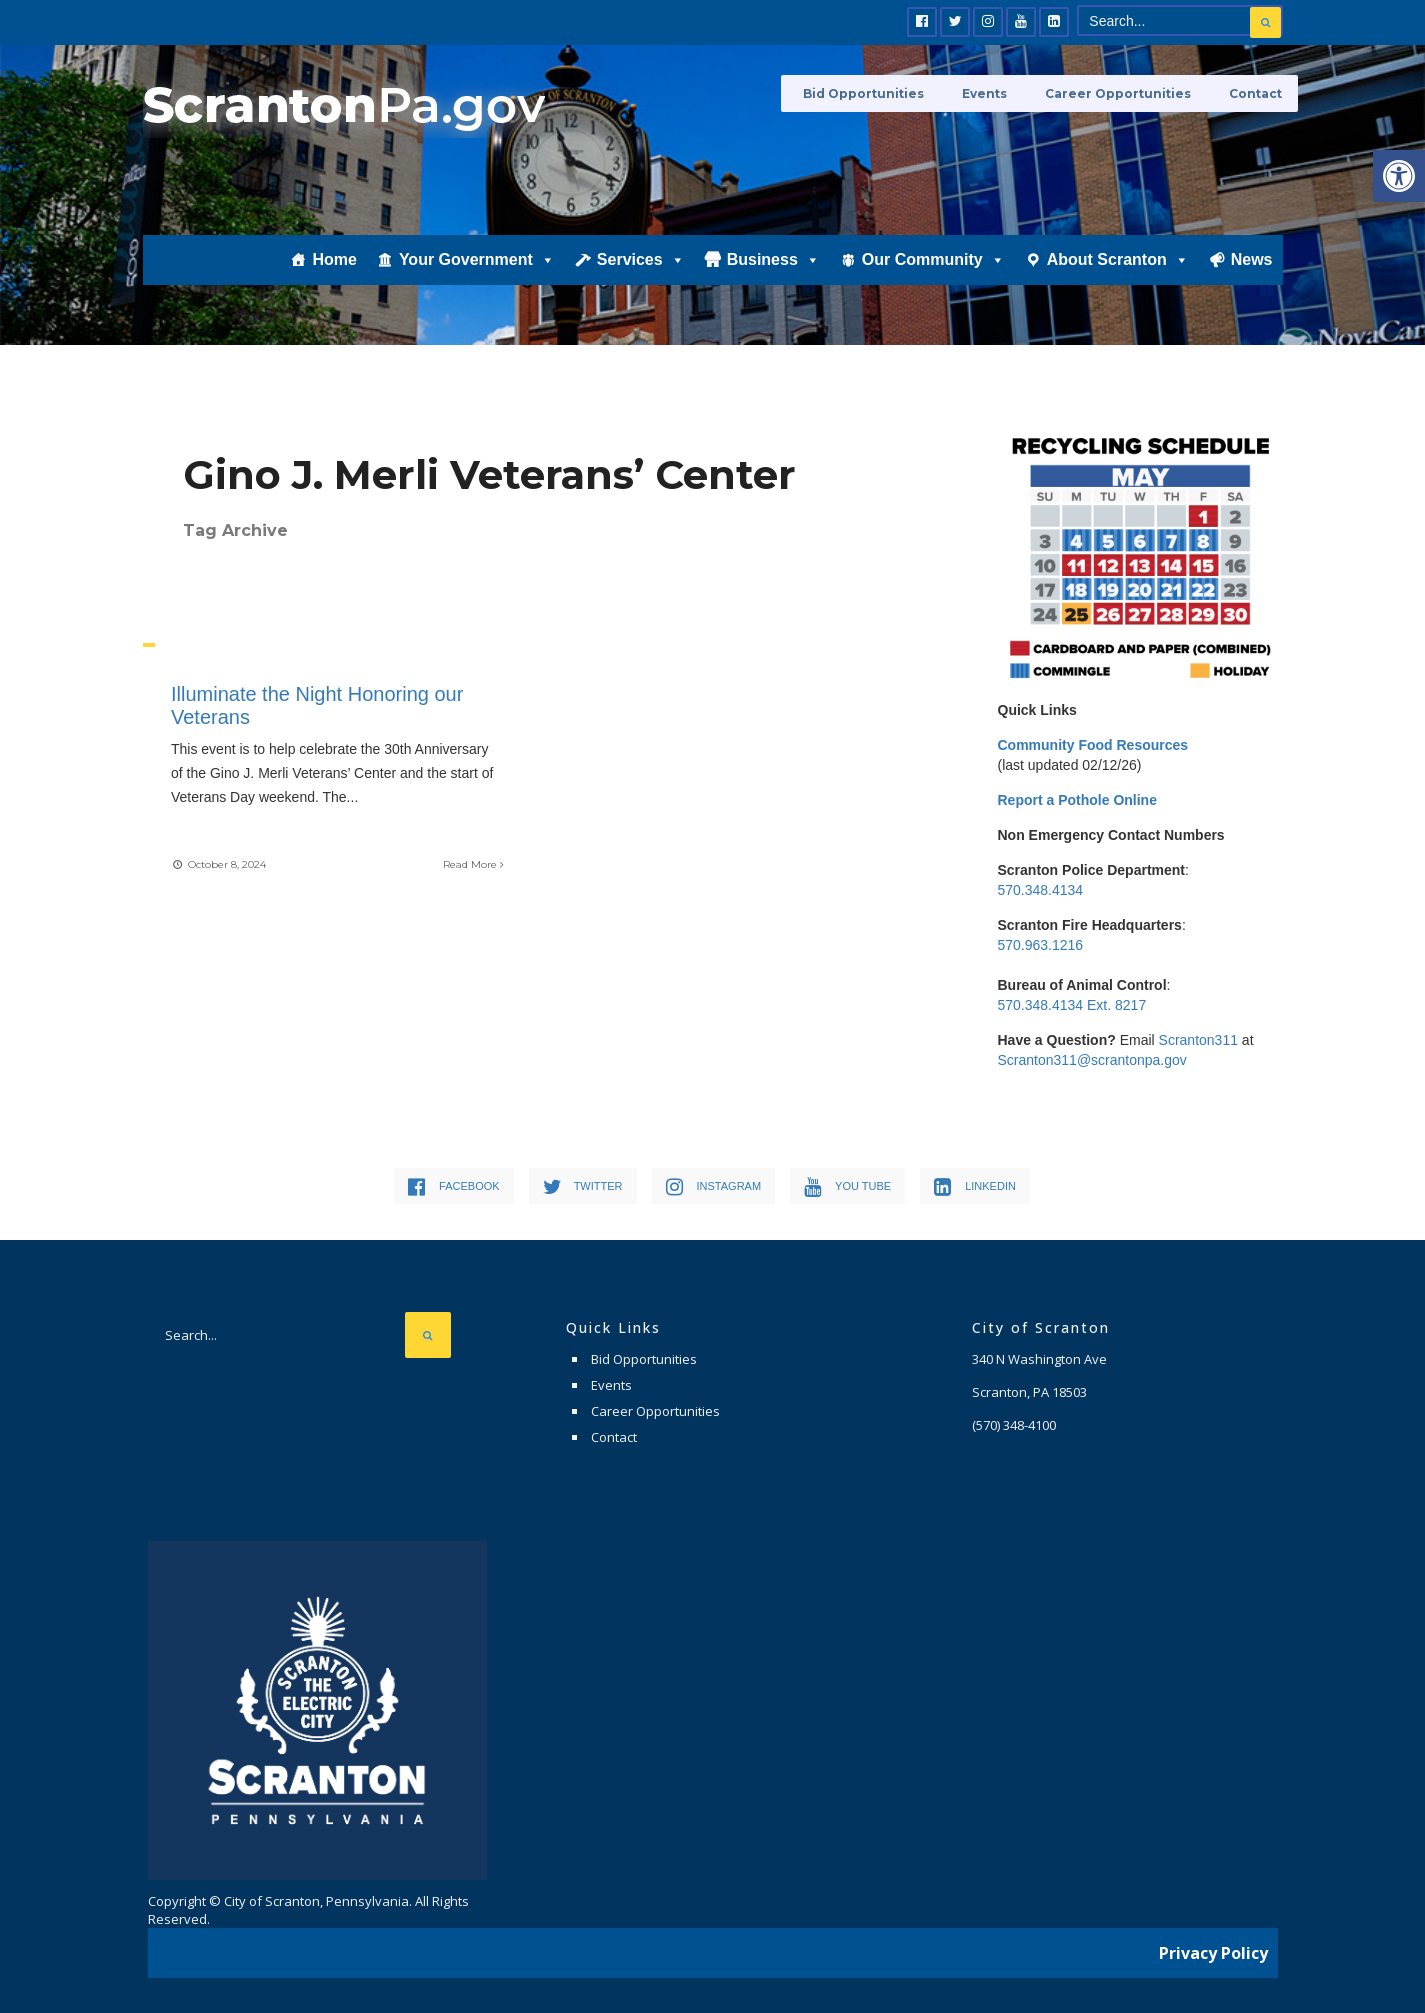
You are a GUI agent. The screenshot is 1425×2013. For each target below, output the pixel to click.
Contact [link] (1256, 92)
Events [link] (1001, 92)
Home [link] (334, 276)
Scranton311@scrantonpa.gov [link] (1092, 1060)
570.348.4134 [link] (1041, 890)
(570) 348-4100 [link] (1014, 1425)
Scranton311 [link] (1198, 1040)
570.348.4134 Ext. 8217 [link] (1072, 1005)
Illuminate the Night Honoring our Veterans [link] (319, 705)
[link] (1399, 176)
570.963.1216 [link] (1041, 945)
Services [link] (641, 277)
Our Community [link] (933, 277)
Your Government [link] (477, 277)
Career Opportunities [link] (1127, 92)
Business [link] (773, 277)
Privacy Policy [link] (1213, 1948)
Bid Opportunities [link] (888, 92)
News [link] (1252, 276)
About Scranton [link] (1118, 277)
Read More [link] (471, 862)
